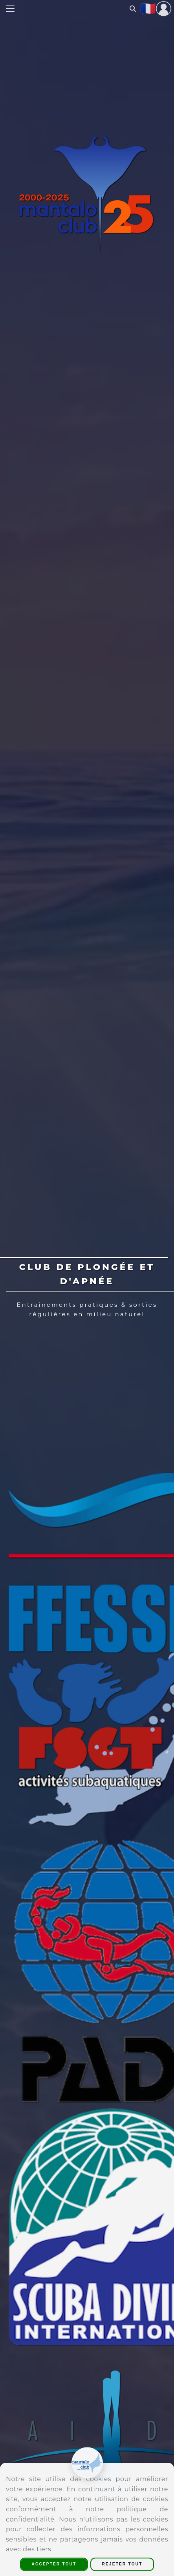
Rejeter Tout (122, 2564)
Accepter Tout (53, 2564)
